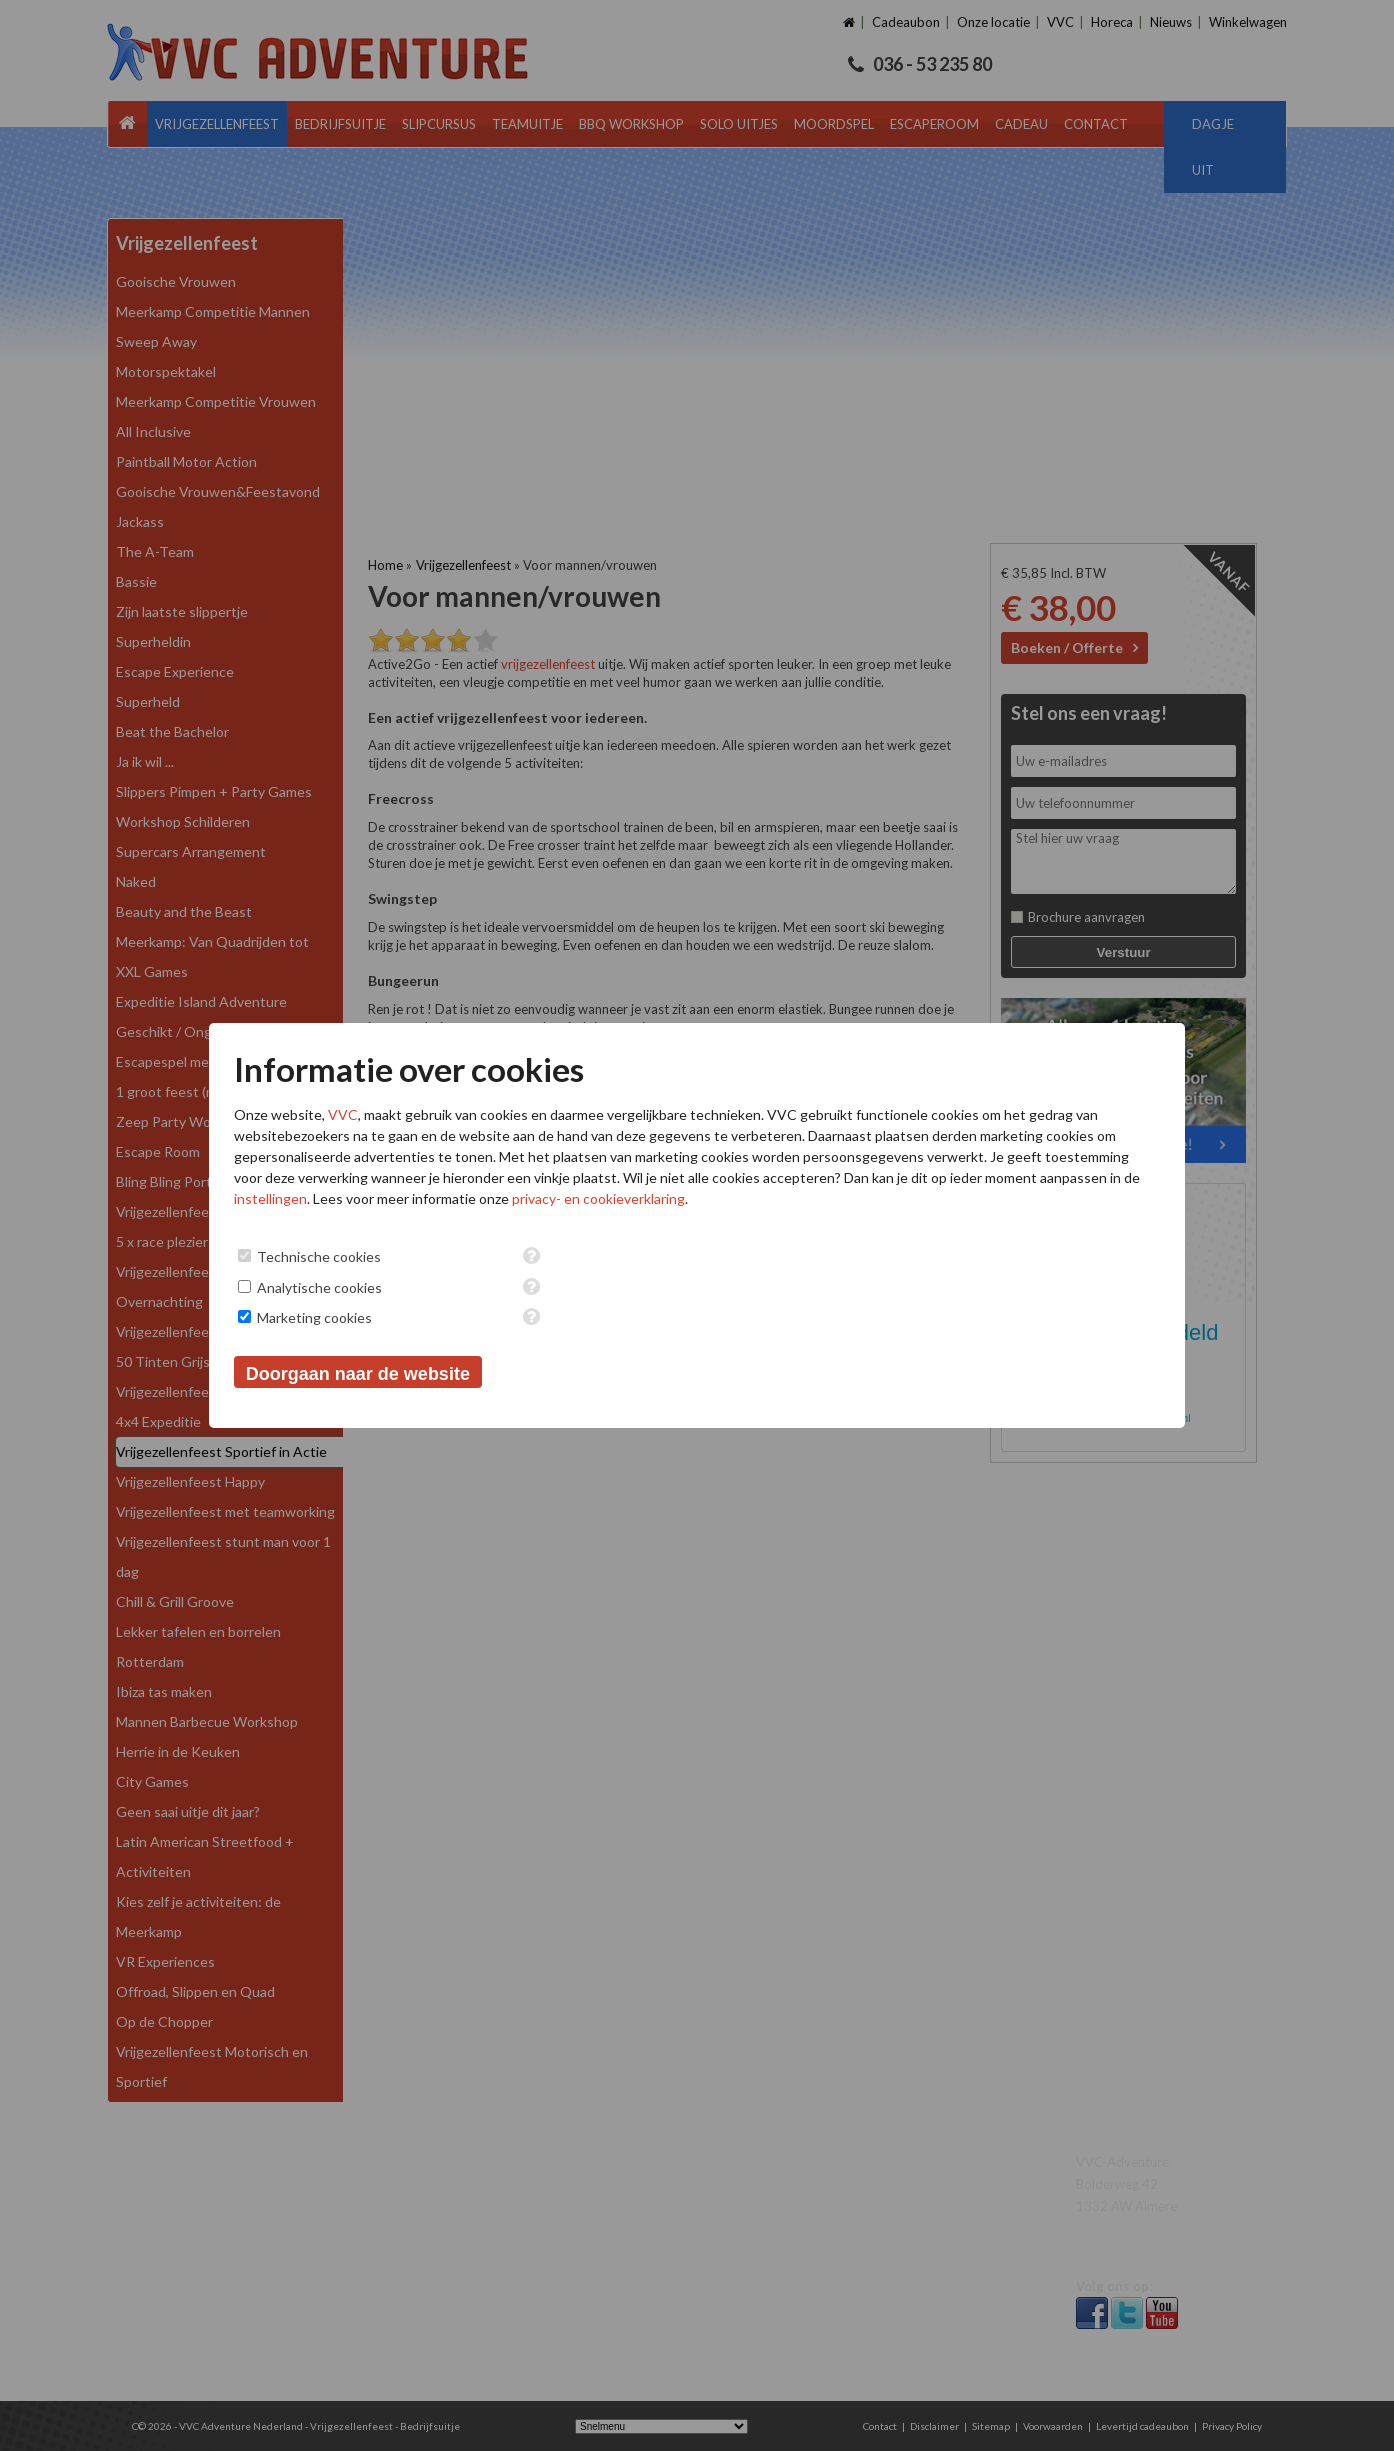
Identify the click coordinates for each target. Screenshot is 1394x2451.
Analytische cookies (319, 1287)
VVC (343, 1114)
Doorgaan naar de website (358, 1374)
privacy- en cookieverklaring (598, 1198)
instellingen (270, 1198)
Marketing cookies (314, 1317)
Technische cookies (319, 1256)
